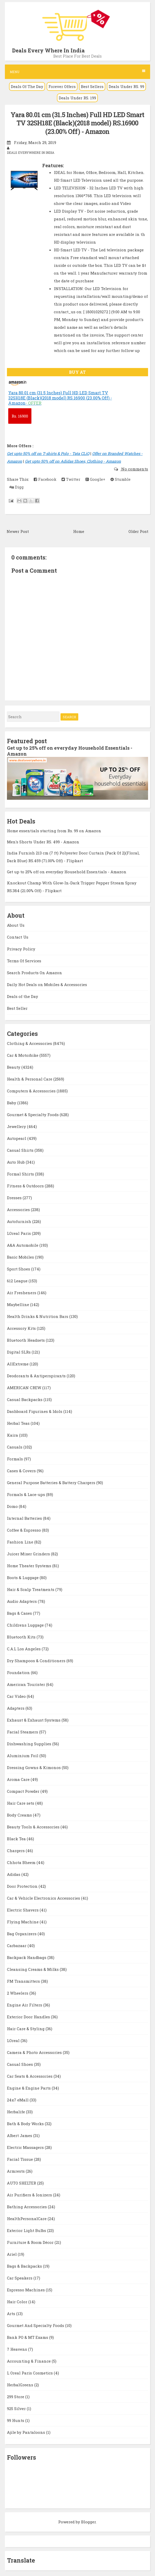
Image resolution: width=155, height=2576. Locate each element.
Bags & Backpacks (25, 2266)
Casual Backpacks (25, 1399)
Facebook (45, 479)
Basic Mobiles (21, 1257)
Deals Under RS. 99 (126, 86)
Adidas (14, 1874)
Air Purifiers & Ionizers (30, 2194)
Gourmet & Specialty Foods (33, 1114)
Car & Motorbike (23, 1055)
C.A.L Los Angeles (24, 1648)
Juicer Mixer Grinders (29, 1553)
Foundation (19, 1672)
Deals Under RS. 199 (77, 97)
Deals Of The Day (27, 86)
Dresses (15, 1197)
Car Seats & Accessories (30, 2076)
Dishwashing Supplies (29, 1743)
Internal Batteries (25, 1518)
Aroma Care (19, 1779)
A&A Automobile (23, 1245)
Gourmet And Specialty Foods (36, 2325)
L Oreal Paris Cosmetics (30, 2372)
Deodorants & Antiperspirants (37, 1375)
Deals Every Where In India (48, 50)
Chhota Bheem (22, 1862)
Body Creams (20, 1815)
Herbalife (16, 2111)
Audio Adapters (22, 1601)
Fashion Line (20, 1542)
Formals (15, 1458)
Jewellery (17, 1126)
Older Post (138, 531)
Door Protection (23, 1886)
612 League (18, 1280)
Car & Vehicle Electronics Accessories (44, 1898)
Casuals (15, 1447)
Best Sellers (92, 86)
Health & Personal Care (30, 1079)
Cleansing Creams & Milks (33, 1969)
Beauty (14, 1067)
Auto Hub (16, 1162)
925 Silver (17, 2408)
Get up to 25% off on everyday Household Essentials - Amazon (69, 751)
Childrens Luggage (26, 1625)
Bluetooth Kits (22, 1636)
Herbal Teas (19, 1423)
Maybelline (18, 1304)
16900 (20, 416)
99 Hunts (16, 2420)
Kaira (13, 1435)
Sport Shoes (19, 1268)
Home (78, 531)
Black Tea (17, 1838)
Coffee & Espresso (24, 1530)
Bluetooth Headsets (26, 1340)
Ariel (12, 2254)
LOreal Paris (19, 1233)
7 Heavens (17, 2349)
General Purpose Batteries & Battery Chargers (51, 1482)
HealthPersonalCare (27, 2218)
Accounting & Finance (29, 2361)
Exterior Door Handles (29, 2016)
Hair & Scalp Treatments (31, 1589)
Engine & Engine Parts (29, 2088)
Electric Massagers (26, 2147)
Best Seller (17, 1008)
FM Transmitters (24, 1981)
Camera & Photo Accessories (35, 2052)
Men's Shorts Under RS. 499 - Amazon (43, 841)
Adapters (16, 1708)
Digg (17, 487)
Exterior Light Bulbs (27, 2230)
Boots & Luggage (23, 1577)
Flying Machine (23, 1921)
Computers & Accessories (32, 1090)
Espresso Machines (26, 2289)
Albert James (20, 2135)
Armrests (16, 2171)
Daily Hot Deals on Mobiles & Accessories (47, 984)
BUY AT (77, 372)
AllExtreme (18, 1363)
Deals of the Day (22, 996)
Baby (12, 1102)
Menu (77, 71)
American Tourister (26, 1684)
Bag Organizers (22, 1933)
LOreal (14, 2040)
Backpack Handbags (27, 1957)
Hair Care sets (21, 1803)
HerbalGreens (20, 2384)
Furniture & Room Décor (31, 2242)
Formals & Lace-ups (26, 1494)
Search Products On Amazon (34, 972)
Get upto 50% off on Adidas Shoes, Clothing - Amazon (73, 461)
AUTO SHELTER (22, 2183)
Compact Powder (23, 1791)
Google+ (95, 479)
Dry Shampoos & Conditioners (36, 1660)
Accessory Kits (22, 1328)
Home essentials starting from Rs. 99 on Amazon (54, 830)
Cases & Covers (22, 1470)
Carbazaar (17, 1945)
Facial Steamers (23, 1731)
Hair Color (17, 2301)
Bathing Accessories (27, 2206)
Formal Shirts (21, 1174)
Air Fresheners (22, 1292)
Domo (13, 1506)
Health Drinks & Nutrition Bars (38, 1316)
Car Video (17, 1696)
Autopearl (17, 1138)
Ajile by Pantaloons (26, 2432)
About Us (15, 925)
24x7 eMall (18, 2099)
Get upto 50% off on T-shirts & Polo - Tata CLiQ (48, 453)
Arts (11, 2313)
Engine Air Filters (25, 2004)
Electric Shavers (23, 1910)
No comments (134, 468)
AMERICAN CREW (24, 1387)
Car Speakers (20, 2278)
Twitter (71, 479)
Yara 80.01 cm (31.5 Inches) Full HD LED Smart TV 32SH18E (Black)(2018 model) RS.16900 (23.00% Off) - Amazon (77, 123)
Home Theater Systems (29, 1565)
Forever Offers (62, 86)
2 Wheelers (18, 1993)
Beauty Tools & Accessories (34, 1826)
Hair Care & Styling (26, 2028)
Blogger (88, 2521)
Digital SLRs (19, 1352)
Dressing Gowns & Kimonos (34, 1767)
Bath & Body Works (26, 2123)
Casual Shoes (20, 2064)
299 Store (16, 2396)
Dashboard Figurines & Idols (35, 1411)
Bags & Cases (20, 1613)
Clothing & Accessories (30, 1043)
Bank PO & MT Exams (28, 2337)
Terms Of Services (24, 960)
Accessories (19, 1209)
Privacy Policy (21, 948)
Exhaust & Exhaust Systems (34, 1720)
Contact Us (17, 937)
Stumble (120, 479)
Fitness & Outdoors (26, 1185)
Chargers (16, 1850)
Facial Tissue (20, 2159)
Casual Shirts (21, 1150)
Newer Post (18, 531)
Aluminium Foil (23, 1755)
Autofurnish (19, 1221)
